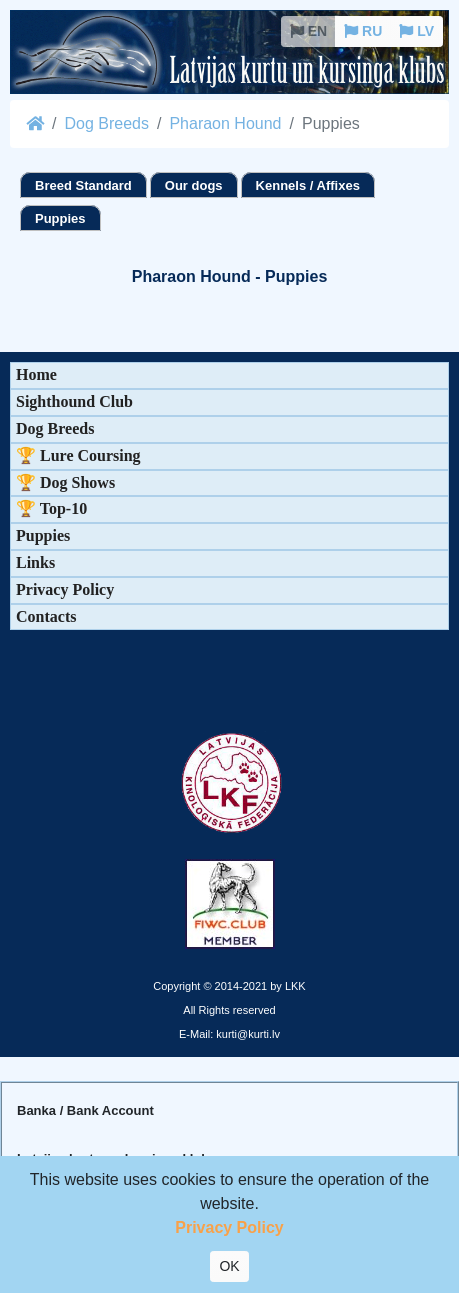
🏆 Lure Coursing (78, 455)
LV (416, 31)
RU (363, 31)
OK (229, 1266)
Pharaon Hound (225, 123)
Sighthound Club (74, 401)
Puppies (60, 218)
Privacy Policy (65, 589)
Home (36, 374)
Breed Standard (83, 185)
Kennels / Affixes (308, 185)
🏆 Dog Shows (65, 482)
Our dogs (194, 185)
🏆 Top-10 (51, 508)
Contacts (46, 616)
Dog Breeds (106, 123)
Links (35, 562)
